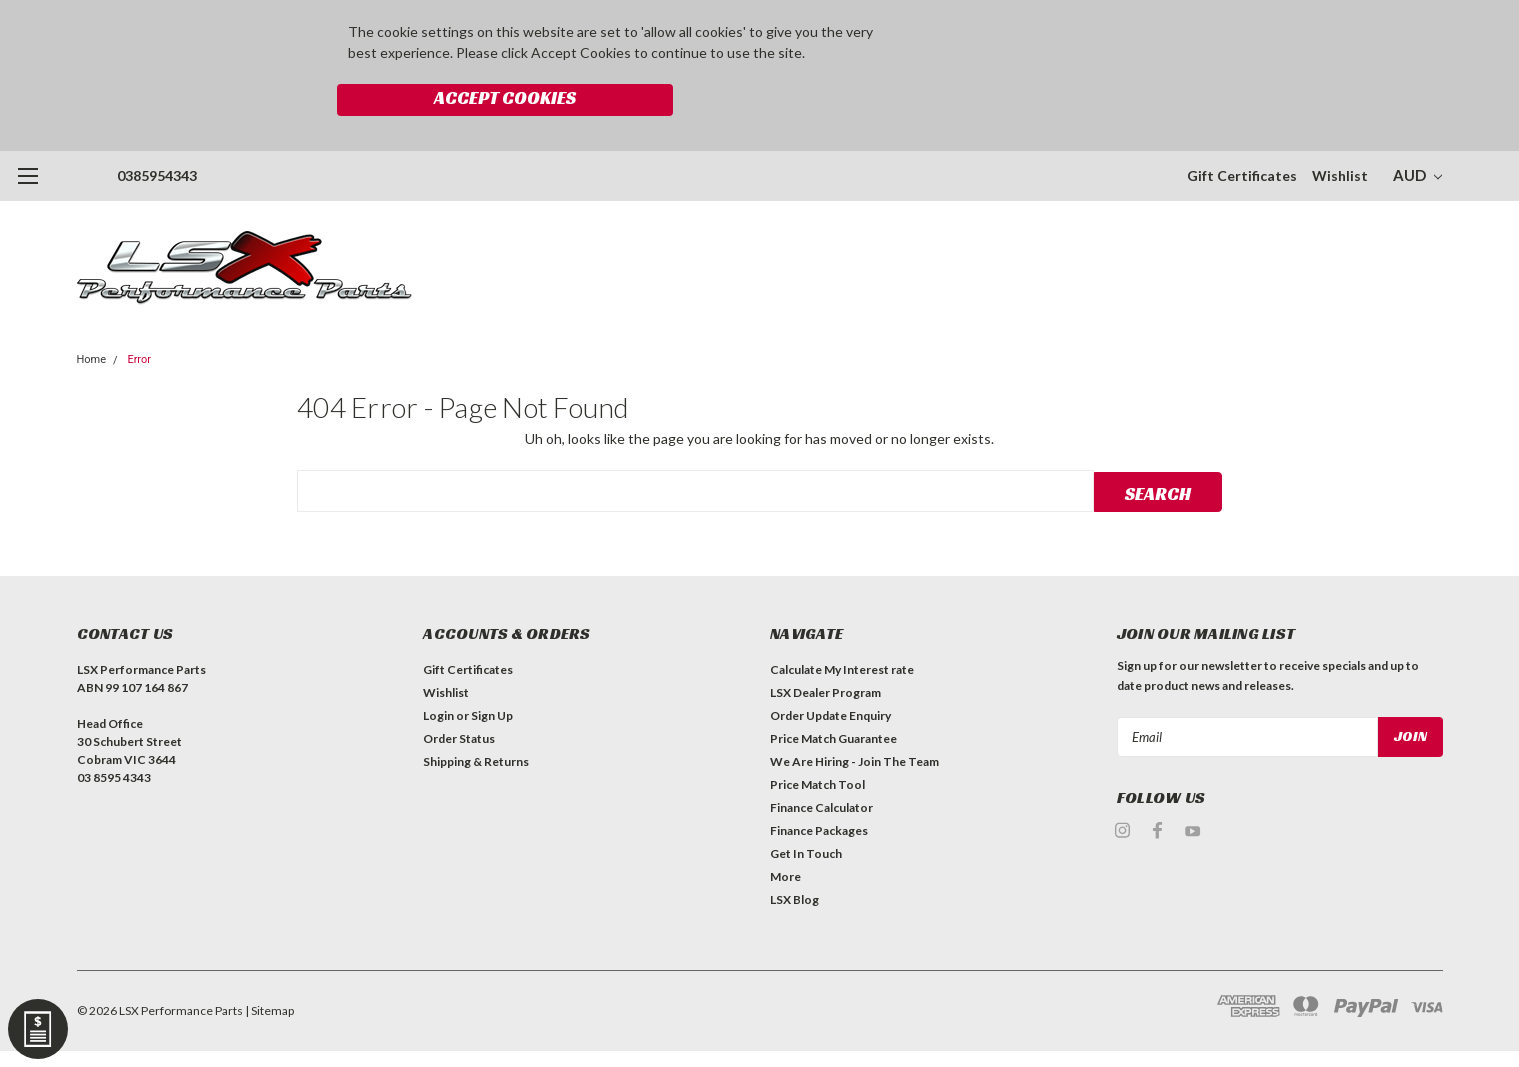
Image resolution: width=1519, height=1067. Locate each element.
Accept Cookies (1009, 35)
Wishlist (1340, 129)
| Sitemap (269, 965)
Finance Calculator (821, 762)
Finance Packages (819, 785)
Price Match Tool (817, 739)
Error (139, 313)
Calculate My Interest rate (842, 624)
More (785, 831)
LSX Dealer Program (825, 647)
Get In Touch (806, 808)
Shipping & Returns (476, 716)
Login (438, 670)
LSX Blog (794, 854)
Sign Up (492, 670)
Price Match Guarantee (833, 693)
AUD (1417, 129)
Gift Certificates (1242, 129)
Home (92, 313)
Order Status (459, 693)
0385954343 (157, 129)
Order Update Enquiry (830, 670)
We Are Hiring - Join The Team (854, 716)
